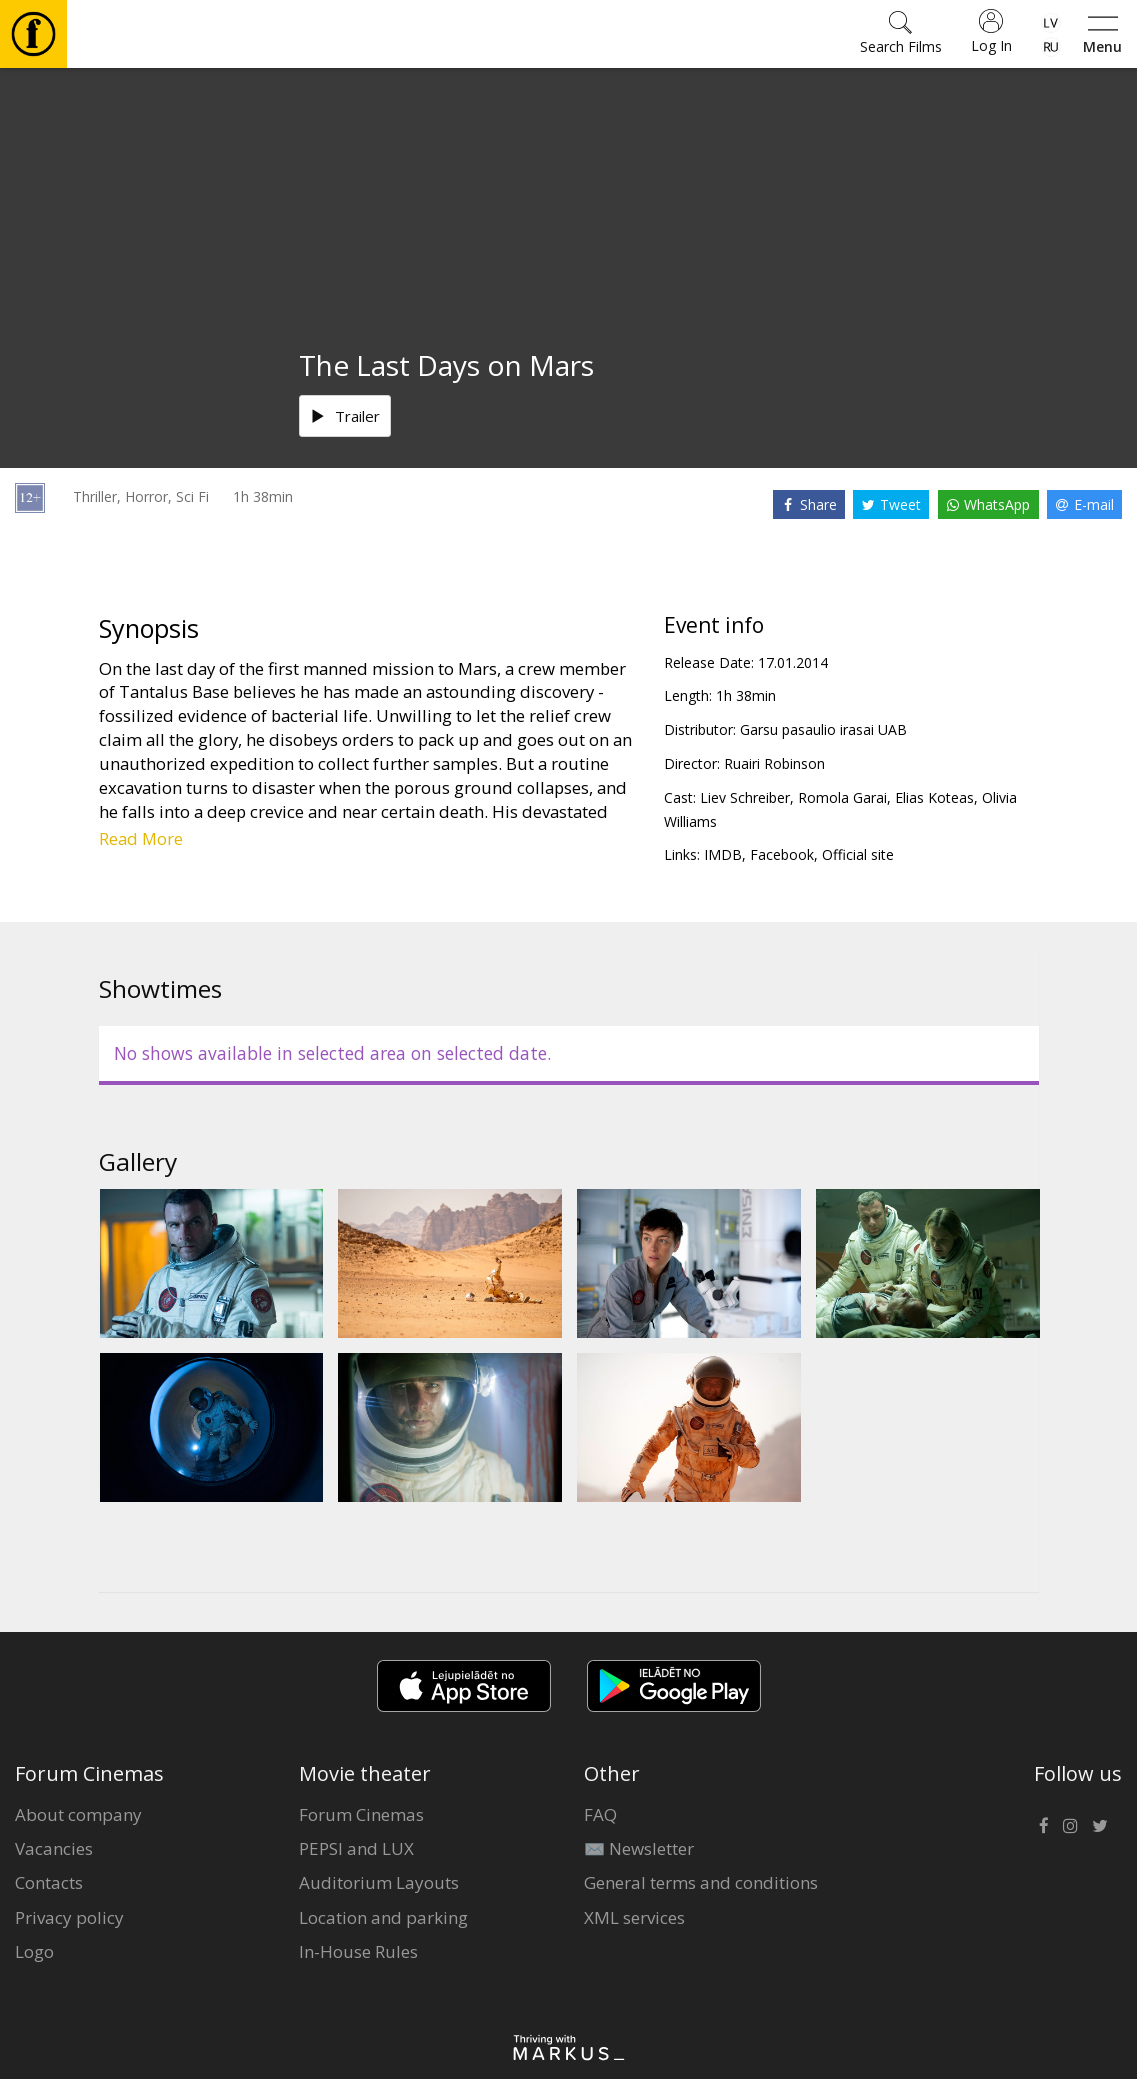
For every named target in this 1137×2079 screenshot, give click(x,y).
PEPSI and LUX (356, 1848)
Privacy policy (69, 1917)
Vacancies (54, 1848)
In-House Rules (358, 1951)
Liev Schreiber (745, 797)
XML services (634, 1917)
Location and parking (383, 1917)
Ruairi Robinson (774, 763)
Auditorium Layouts (379, 1882)
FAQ (600, 1814)
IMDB (723, 854)
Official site (858, 854)
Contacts (49, 1882)
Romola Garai (842, 797)
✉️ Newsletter (639, 1848)
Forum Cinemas (361, 1814)
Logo (34, 1951)
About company (78, 1814)
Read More (141, 838)
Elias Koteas (934, 797)
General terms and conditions (701, 1882)
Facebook (782, 854)
